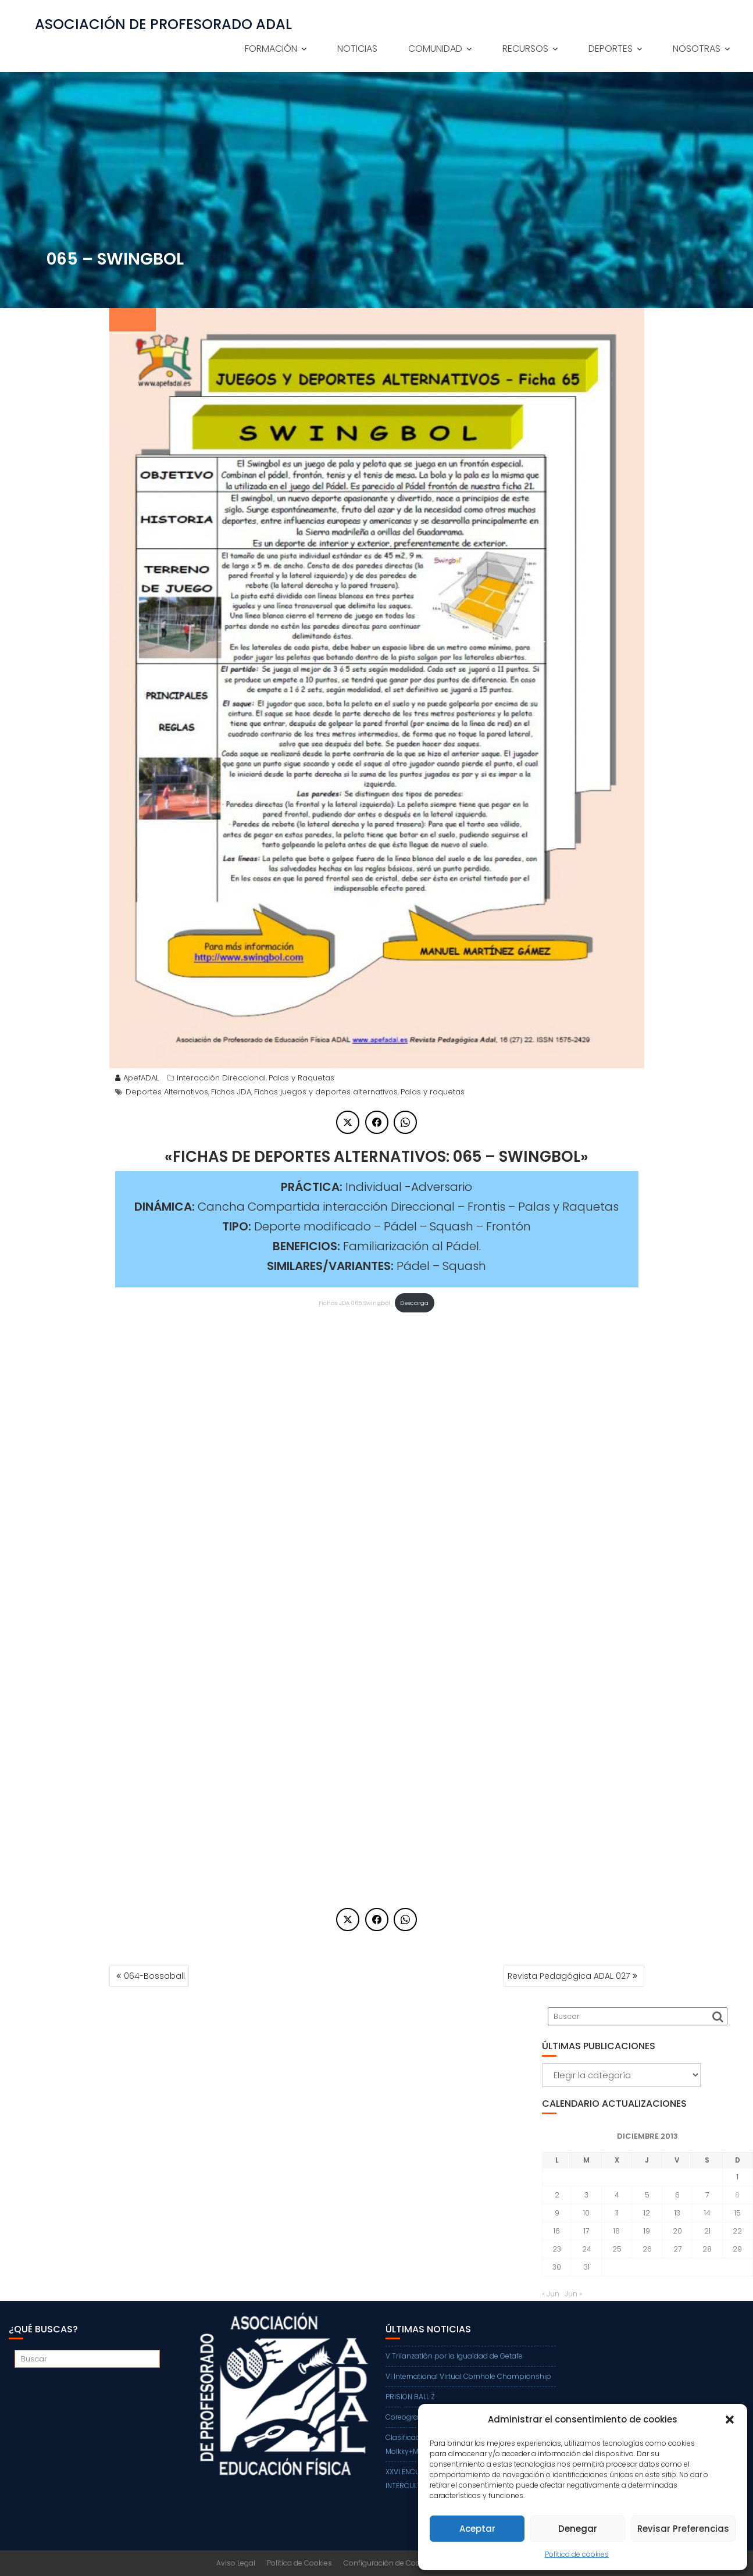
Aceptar (477, 2529)
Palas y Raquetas (301, 1077)
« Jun (550, 2294)
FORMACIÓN (271, 48)
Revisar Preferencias (683, 2529)
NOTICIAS (357, 48)
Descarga (414, 1303)
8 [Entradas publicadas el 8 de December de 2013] (737, 2195)
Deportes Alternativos (167, 1091)
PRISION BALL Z (410, 2397)
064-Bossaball (154, 1976)
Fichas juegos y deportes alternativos (326, 1091)
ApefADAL (137, 1077)
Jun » (573, 2294)
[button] (730, 2419)
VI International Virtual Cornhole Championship (468, 2376)
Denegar (577, 2529)
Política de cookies (577, 2554)
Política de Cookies (299, 2563)
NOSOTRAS (696, 48)
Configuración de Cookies (389, 2563)
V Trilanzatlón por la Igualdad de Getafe (454, 2356)
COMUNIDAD (435, 48)
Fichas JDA (231, 1091)
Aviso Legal (235, 2563)
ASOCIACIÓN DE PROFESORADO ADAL (163, 24)
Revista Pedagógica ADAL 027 (569, 1976)
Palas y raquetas (433, 1091)
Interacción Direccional (221, 1077)
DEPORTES (610, 48)
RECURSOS (525, 48)
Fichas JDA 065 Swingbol (354, 1303)
